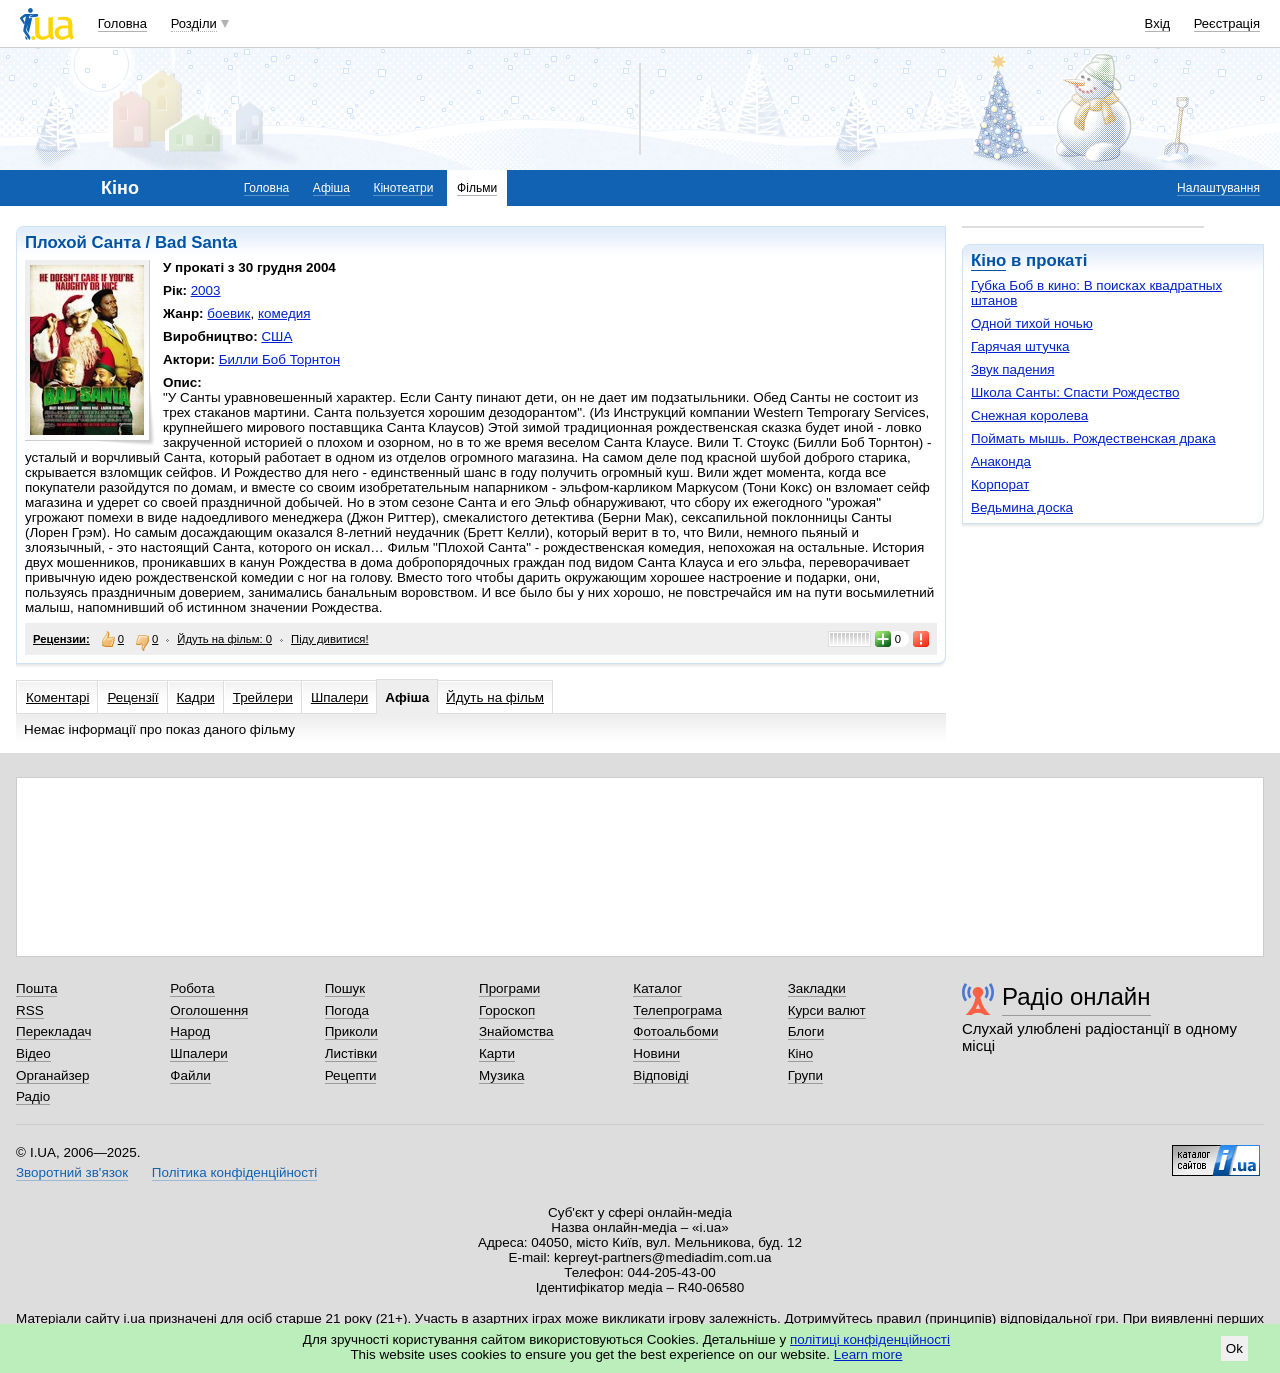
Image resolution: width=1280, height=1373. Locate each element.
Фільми (477, 188)
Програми (509, 988)
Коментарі (57, 697)
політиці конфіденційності (870, 1339)
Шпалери (339, 697)
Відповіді (661, 1075)
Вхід (1158, 23)
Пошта (36, 988)
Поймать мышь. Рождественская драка (1093, 438)
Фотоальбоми (675, 1031)
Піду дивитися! (330, 639)
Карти (497, 1053)
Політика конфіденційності (234, 1172)
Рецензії (132, 697)
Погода (347, 1010)
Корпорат (1000, 484)
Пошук (345, 988)
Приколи (351, 1031)
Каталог (657, 988)
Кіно (988, 260)
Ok (1234, 1348)
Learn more (868, 1354)
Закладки (817, 988)
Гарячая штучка (1020, 346)
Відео (33, 1053)
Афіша (331, 188)
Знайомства (516, 1031)
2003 (206, 290)
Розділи (194, 23)
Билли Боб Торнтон (279, 359)
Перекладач (53, 1031)
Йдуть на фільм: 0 (224, 639)
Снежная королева (1029, 415)
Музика (501, 1075)
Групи (805, 1075)
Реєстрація (1227, 23)
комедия (284, 313)
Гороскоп (507, 1010)
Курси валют (827, 1010)
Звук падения (1013, 369)
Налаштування (1218, 188)
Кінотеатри (403, 188)
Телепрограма (677, 1010)
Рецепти (351, 1075)
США (276, 336)
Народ (190, 1031)
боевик (228, 313)
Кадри (196, 697)
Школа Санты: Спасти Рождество (1075, 392)
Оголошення (209, 1010)
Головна (122, 23)
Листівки (351, 1053)
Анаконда (1001, 461)
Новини (656, 1053)
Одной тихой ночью (1032, 323)
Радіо (33, 1096)
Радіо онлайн (1076, 996)
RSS (30, 1010)
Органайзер (52, 1075)
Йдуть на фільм (495, 697)
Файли (190, 1075)
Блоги (806, 1031)
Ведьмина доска (1022, 507)
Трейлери (263, 697)
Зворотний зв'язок (72, 1172)
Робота (192, 988)
